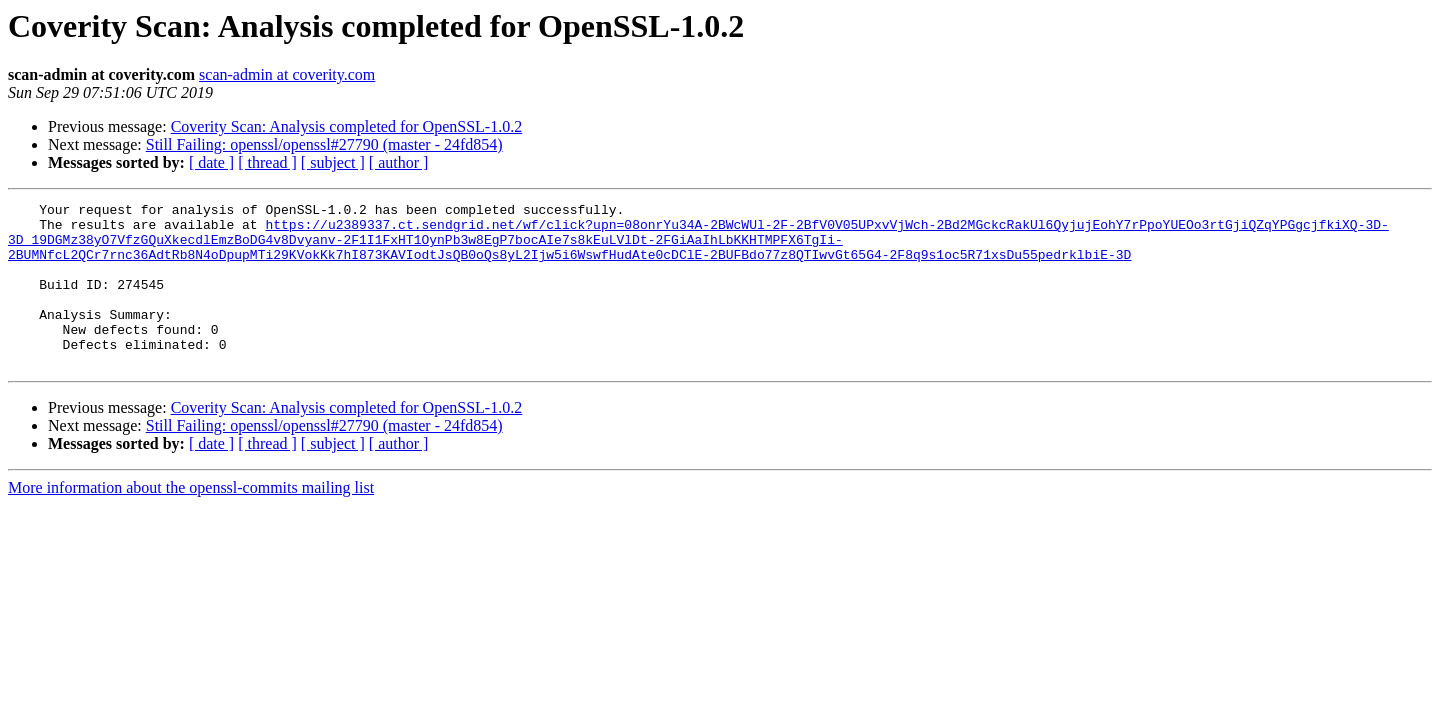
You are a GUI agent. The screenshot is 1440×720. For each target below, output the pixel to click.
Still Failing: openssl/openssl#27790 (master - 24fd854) (324, 144)
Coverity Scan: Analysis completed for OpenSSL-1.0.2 (347, 126)
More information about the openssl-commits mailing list (191, 520)
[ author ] (399, 162)
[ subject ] (333, 162)
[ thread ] (267, 162)
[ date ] (211, 162)
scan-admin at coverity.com (287, 74)
